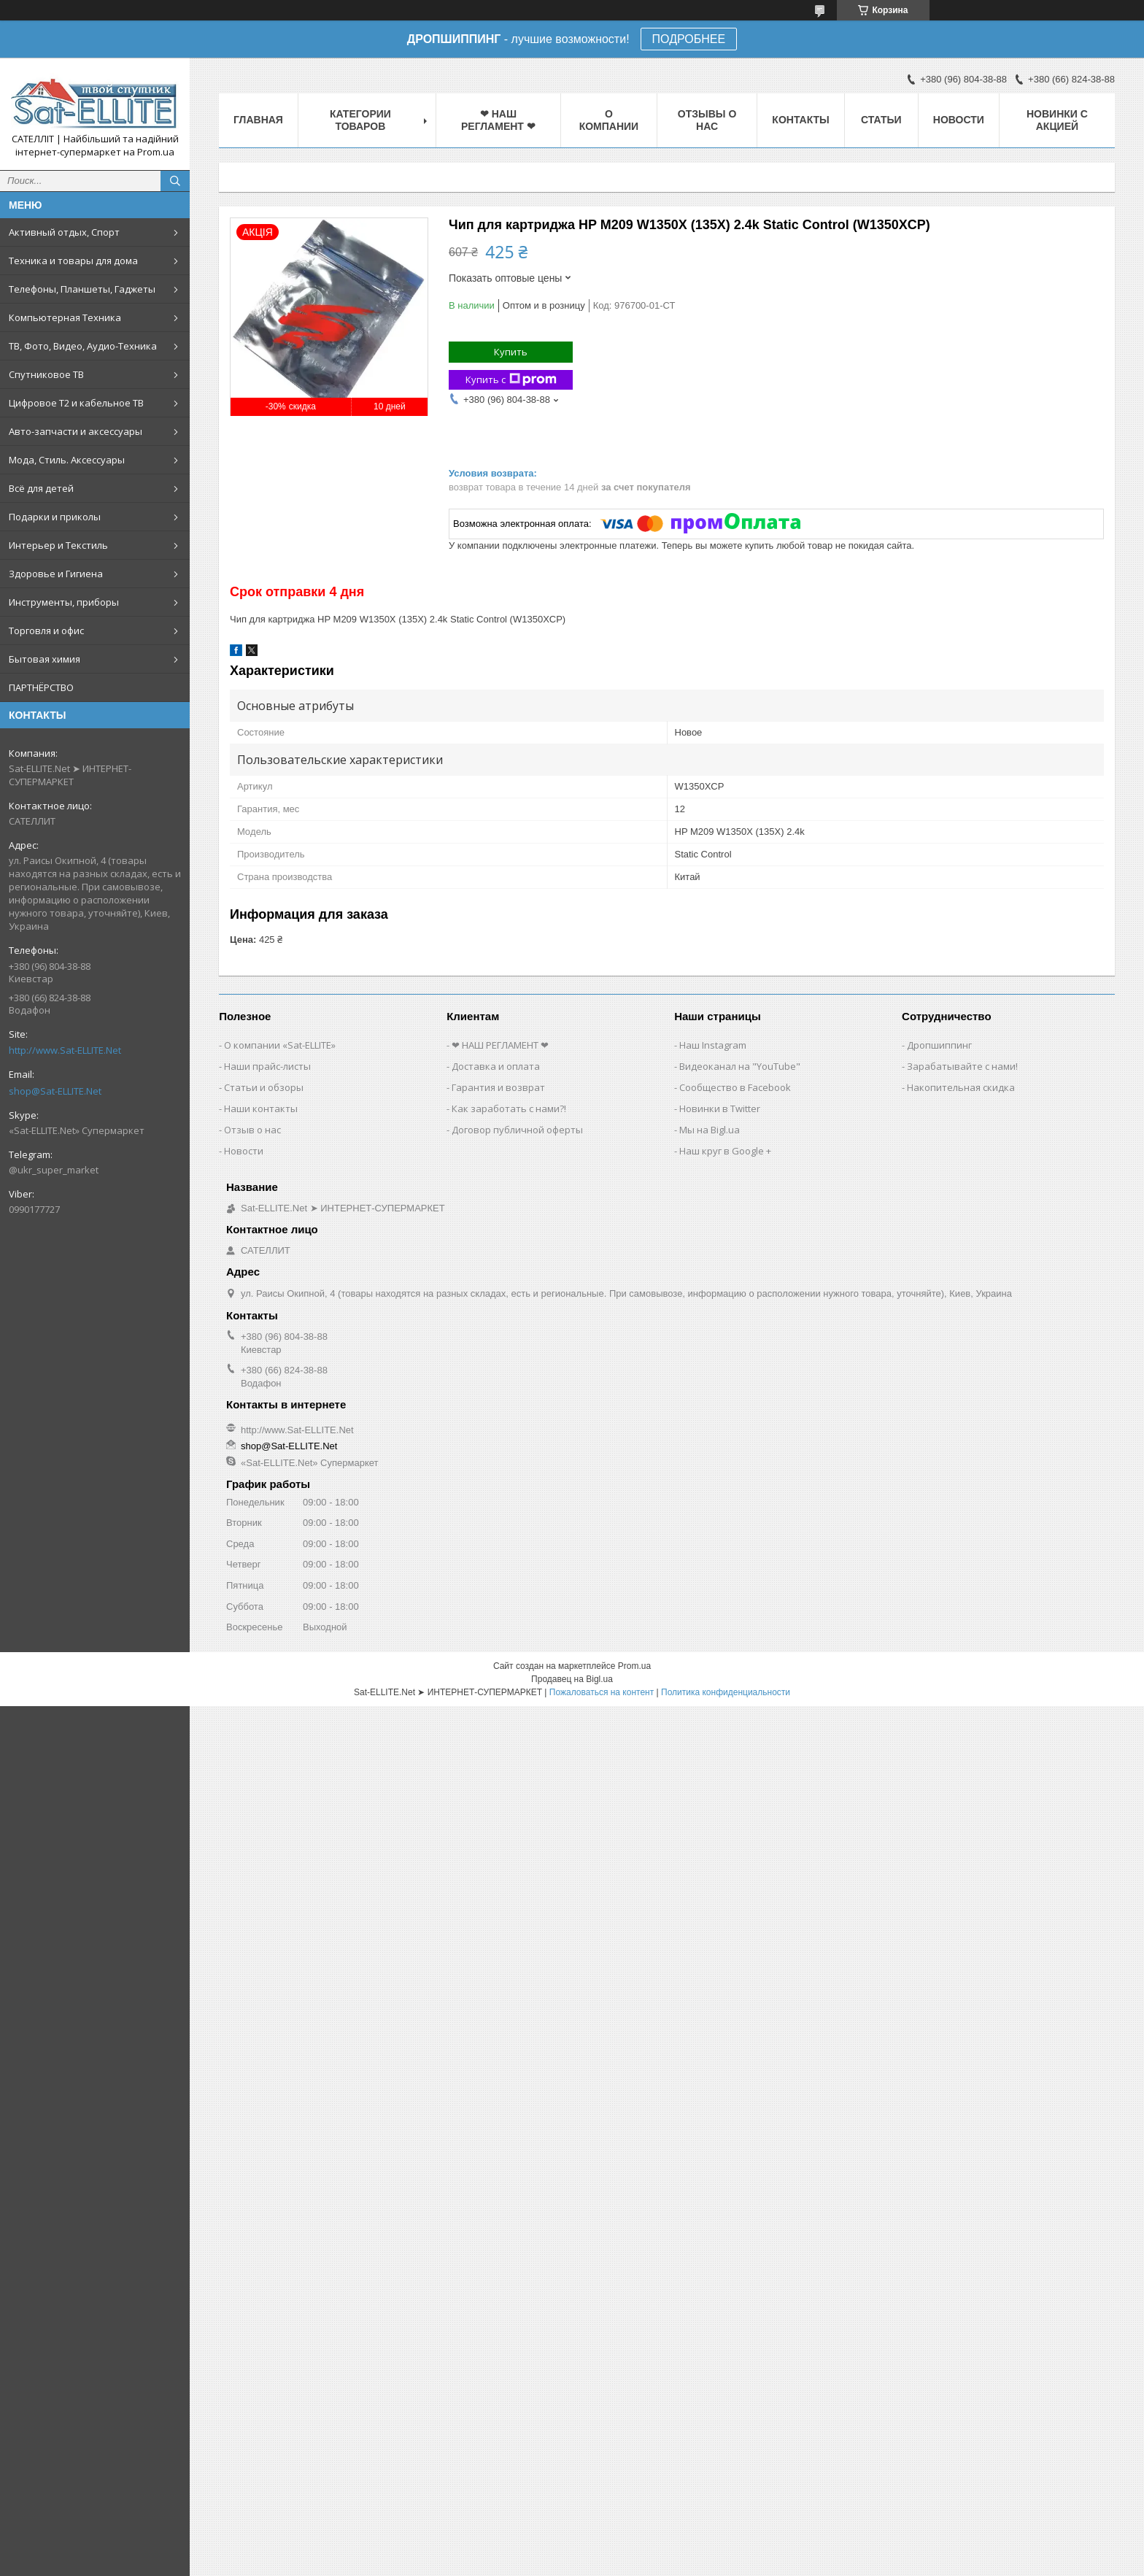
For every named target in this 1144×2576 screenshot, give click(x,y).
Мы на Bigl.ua (709, 1129)
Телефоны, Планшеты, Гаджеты (82, 289)
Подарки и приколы (55, 516)
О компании (609, 120)
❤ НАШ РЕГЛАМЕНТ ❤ (498, 120)
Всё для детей (41, 488)
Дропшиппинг (939, 1045)
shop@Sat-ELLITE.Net (55, 1091)
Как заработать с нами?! (509, 1108)
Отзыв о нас (252, 1129)
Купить (510, 351)
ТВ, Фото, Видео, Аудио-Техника (83, 345)
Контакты (800, 120)
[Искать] (175, 181)
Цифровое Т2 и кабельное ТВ (76, 402)
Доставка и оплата (496, 1066)
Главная (258, 120)
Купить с (511, 380)
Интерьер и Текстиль (58, 545)
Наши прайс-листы (267, 1066)
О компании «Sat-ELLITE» (280, 1045)
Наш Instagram (712, 1045)
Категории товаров (360, 120)
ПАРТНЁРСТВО (41, 687)
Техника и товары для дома (73, 260)
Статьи (881, 120)
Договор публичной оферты (517, 1129)
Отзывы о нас (707, 120)
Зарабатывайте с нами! (962, 1066)
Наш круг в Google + (725, 1150)
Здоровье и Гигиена (56, 573)
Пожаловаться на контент (601, 1692)
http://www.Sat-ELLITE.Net (65, 1050)
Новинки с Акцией (1057, 120)
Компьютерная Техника (65, 317)
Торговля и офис (46, 630)
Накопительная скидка (961, 1087)
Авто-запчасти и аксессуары (75, 431)
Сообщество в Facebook (735, 1087)
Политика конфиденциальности (725, 1692)
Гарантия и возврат (498, 1087)
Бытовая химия (44, 659)
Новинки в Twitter (719, 1108)
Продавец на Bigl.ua (572, 1679)
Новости (958, 120)
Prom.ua (634, 1666)
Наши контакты (261, 1108)
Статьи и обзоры (264, 1087)
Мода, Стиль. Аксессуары (67, 459)
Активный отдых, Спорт (64, 232)
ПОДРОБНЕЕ (689, 39)
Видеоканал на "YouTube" (739, 1066)
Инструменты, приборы (64, 602)
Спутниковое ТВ (46, 374)
